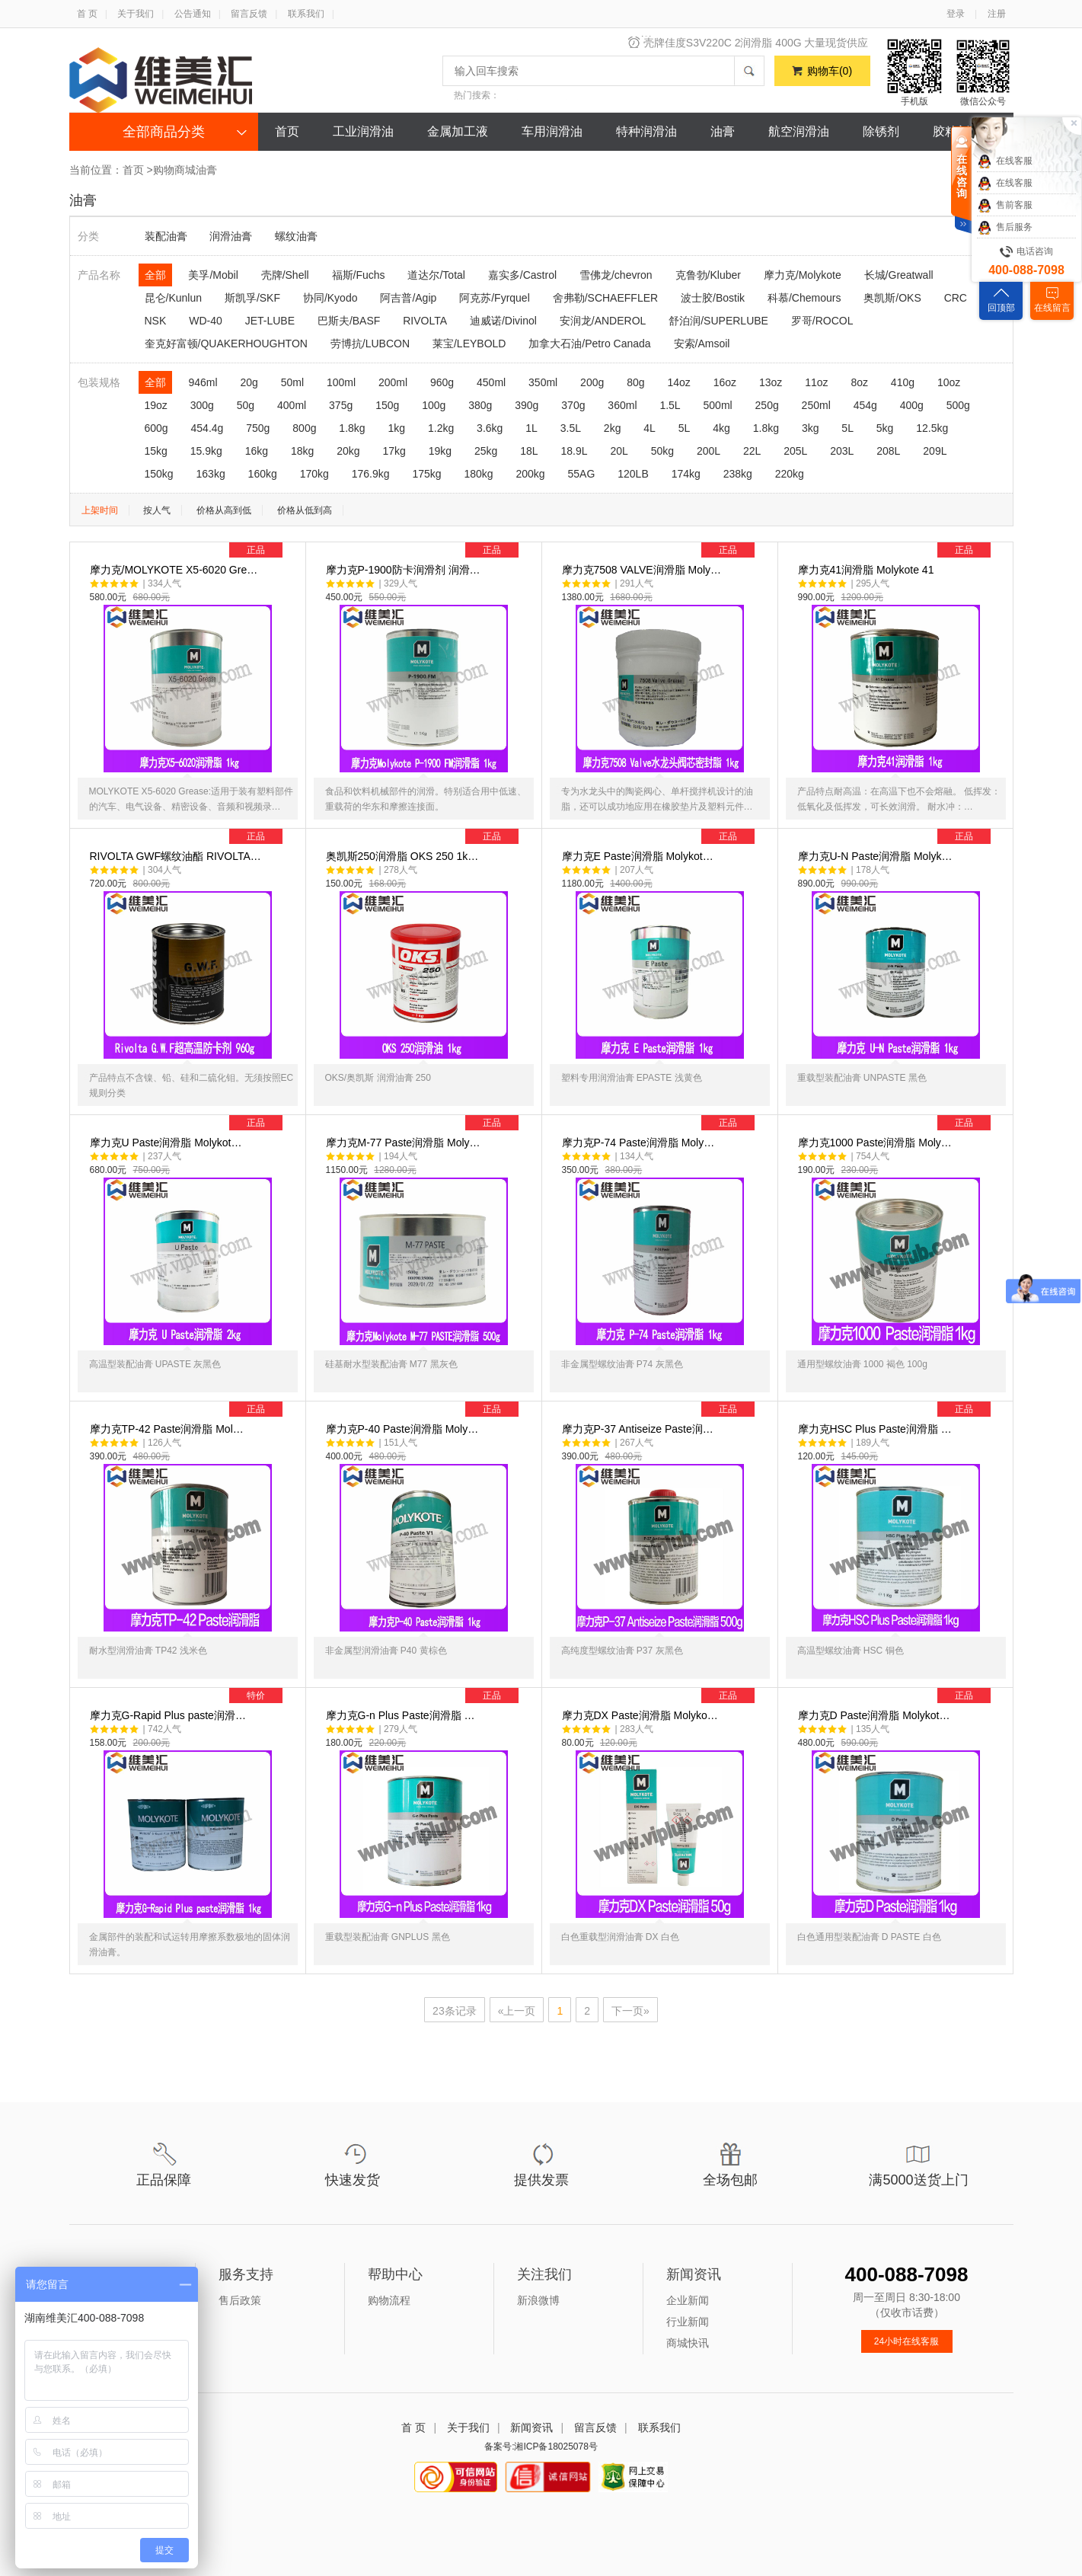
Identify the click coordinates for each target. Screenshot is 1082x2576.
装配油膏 (166, 236)
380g (480, 405)
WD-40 (205, 321)
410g (902, 382)
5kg (885, 428)
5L (684, 428)
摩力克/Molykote (802, 275)
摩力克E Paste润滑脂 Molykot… (663, 978)
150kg (159, 474)
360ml (622, 405)
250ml (816, 405)
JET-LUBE (270, 321)
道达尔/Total (435, 275)
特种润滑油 (646, 131)
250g (767, 405)
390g (526, 405)
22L (752, 451)
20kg (348, 451)
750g (258, 428)
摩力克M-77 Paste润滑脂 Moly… (427, 1264)
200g (592, 382)
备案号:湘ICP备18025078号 (541, 2446)
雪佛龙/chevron (616, 275)
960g (442, 382)
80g (635, 382)
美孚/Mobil (213, 275)
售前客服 (1005, 205)
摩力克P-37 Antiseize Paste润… (663, 1551)
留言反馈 (249, 13)
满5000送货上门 (918, 2180)
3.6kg (490, 428)
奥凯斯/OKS (892, 298)
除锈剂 (881, 131)
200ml (392, 382)
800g (304, 428)
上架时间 (99, 510)
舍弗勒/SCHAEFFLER (605, 298)
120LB (633, 474)
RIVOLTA (425, 321)
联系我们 (306, 13)
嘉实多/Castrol (522, 275)
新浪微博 (538, 2300)
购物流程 (389, 2300)
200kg (530, 474)
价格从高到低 (223, 510)
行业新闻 (687, 2322)
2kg (612, 428)
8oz (859, 382)
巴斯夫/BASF (349, 321)
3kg (810, 428)
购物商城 (174, 170)
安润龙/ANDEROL (603, 321)
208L (888, 451)
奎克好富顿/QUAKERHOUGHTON (226, 343)
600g (156, 428)
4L (649, 428)
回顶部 (1001, 307)
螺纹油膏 (296, 236)
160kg (262, 474)
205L (795, 451)
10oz (948, 382)
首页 (287, 131)
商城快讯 (687, 2343)
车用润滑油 (552, 131)
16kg (256, 451)
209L (934, 451)
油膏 (722, 131)
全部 (155, 275)
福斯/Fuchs (358, 275)
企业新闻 (687, 2300)
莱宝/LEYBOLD (469, 343)
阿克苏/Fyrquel (494, 298)
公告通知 (192, 13)
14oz (678, 382)
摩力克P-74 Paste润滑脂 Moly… (663, 1264)
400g (912, 405)
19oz (156, 405)
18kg (302, 451)
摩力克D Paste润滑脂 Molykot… (899, 1837)
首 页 (87, 13)
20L (618, 451)
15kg (156, 451)
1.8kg (352, 428)
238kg (737, 474)
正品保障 (163, 2180)
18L (529, 451)
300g (202, 405)
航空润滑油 (798, 131)
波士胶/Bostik (713, 298)
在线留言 (1052, 307)
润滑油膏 (230, 236)
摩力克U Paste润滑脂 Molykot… (191, 1264)
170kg (314, 474)
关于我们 (135, 13)
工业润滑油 (363, 131)
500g (958, 405)
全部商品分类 (164, 131)
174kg (686, 474)
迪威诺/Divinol (503, 321)
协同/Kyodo (330, 298)
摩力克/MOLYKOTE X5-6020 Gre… (191, 692)
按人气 (157, 510)
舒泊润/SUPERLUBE (718, 321)
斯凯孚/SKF (252, 298)
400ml (291, 405)
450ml (491, 382)
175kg (426, 474)
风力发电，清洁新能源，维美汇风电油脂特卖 (762, 42)
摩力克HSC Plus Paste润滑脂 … (899, 1551)
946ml (202, 382)
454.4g (207, 428)
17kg (393, 451)
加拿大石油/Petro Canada (589, 343)
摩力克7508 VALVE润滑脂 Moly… (663, 692)
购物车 (829, 71)
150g (387, 405)
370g (573, 405)
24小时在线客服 (906, 2341)
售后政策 (240, 2300)
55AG (581, 474)
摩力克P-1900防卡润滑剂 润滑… (427, 692)
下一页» (630, 2011)
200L (708, 451)
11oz (816, 382)
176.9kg (371, 474)
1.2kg (441, 428)
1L (531, 428)
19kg (440, 451)
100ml (341, 382)
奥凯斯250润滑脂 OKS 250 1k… (427, 978)
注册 (997, 13)
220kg (789, 474)
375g (341, 405)
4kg (721, 428)
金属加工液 (457, 131)
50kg (662, 451)
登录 (955, 13)
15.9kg (206, 451)
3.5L (570, 428)
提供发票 (541, 2180)
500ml (718, 405)
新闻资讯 (531, 2427)
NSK (156, 321)
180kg (478, 474)
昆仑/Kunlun (173, 298)
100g (433, 405)
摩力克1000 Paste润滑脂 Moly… (899, 1264)
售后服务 (1005, 227)
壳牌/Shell (285, 275)
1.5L (669, 405)
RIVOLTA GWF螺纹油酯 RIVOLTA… (191, 978)
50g (245, 405)
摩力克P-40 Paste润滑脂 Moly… (427, 1551)
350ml (542, 382)
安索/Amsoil (702, 343)
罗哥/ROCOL (822, 321)
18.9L (573, 451)
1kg (397, 428)
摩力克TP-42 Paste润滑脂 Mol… (191, 1551)
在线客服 (1005, 161)
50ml (292, 382)
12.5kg (932, 428)
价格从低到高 (304, 510)
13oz (770, 382)
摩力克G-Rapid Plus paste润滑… (191, 1837)
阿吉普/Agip (408, 298)
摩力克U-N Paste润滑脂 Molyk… (899, 978)
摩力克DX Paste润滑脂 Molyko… (663, 1837)
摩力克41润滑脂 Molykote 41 (899, 692)
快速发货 (352, 2180)
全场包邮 (730, 2180)
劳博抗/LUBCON (370, 343)
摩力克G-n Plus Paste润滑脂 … (427, 1837)
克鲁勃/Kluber (708, 275)
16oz (724, 382)
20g (248, 382)
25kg (485, 451)
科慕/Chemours (804, 298)
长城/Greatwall (899, 275)
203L (842, 451)
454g (865, 405)
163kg (210, 474)
